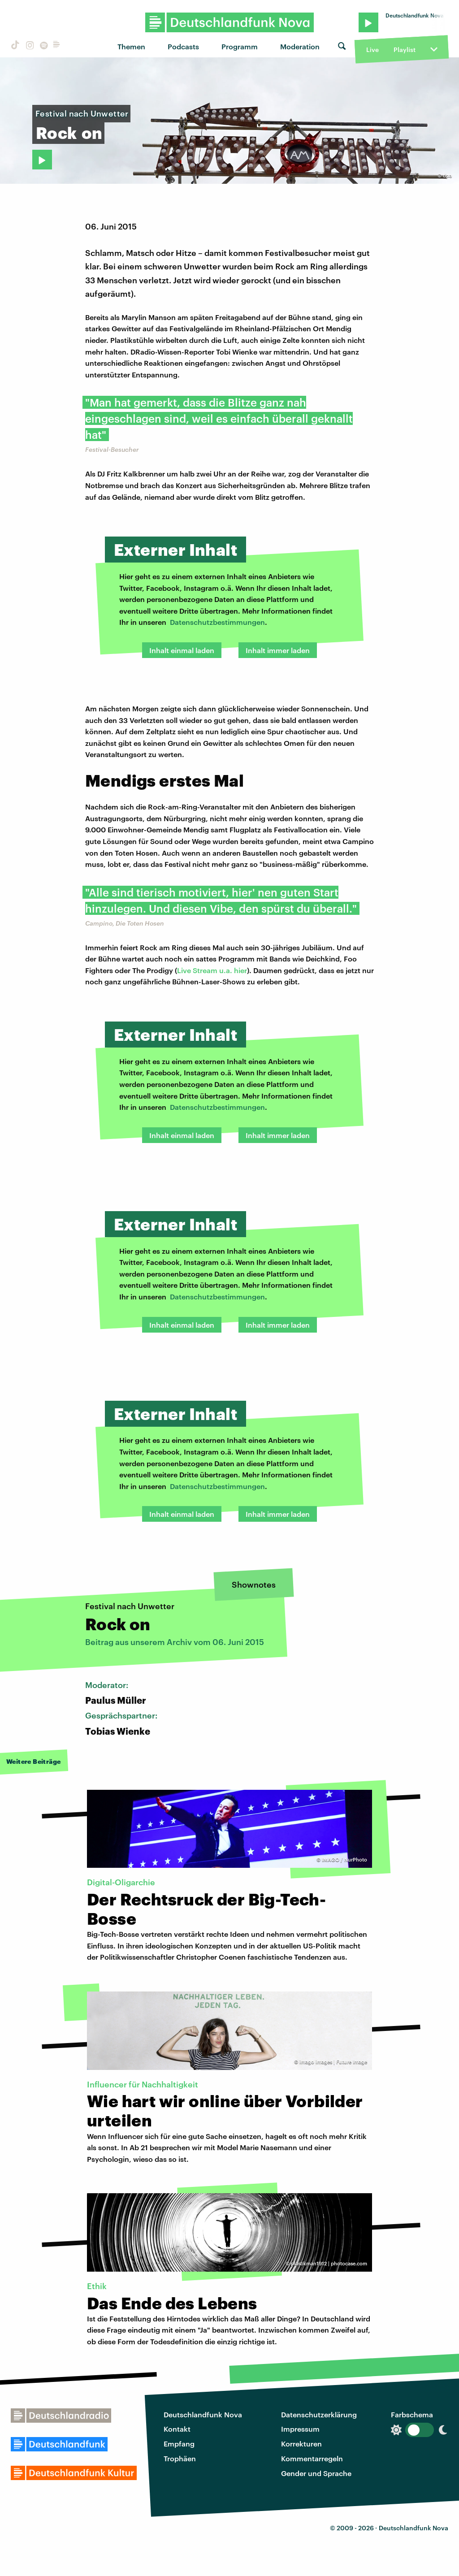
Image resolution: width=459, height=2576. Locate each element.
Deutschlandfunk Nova (203, 2414)
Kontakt (177, 2428)
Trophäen (180, 2458)
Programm (239, 46)
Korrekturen (301, 2443)
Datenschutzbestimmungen (217, 622)
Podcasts (183, 46)
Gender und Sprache (316, 2473)
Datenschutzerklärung (319, 2414)
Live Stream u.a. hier (212, 970)
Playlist (405, 49)
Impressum (300, 2428)
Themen (131, 46)
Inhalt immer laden (278, 650)
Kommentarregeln (312, 2458)
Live (372, 49)
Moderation (300, 46)
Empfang (179, 2443)
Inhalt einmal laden (181, 650)
